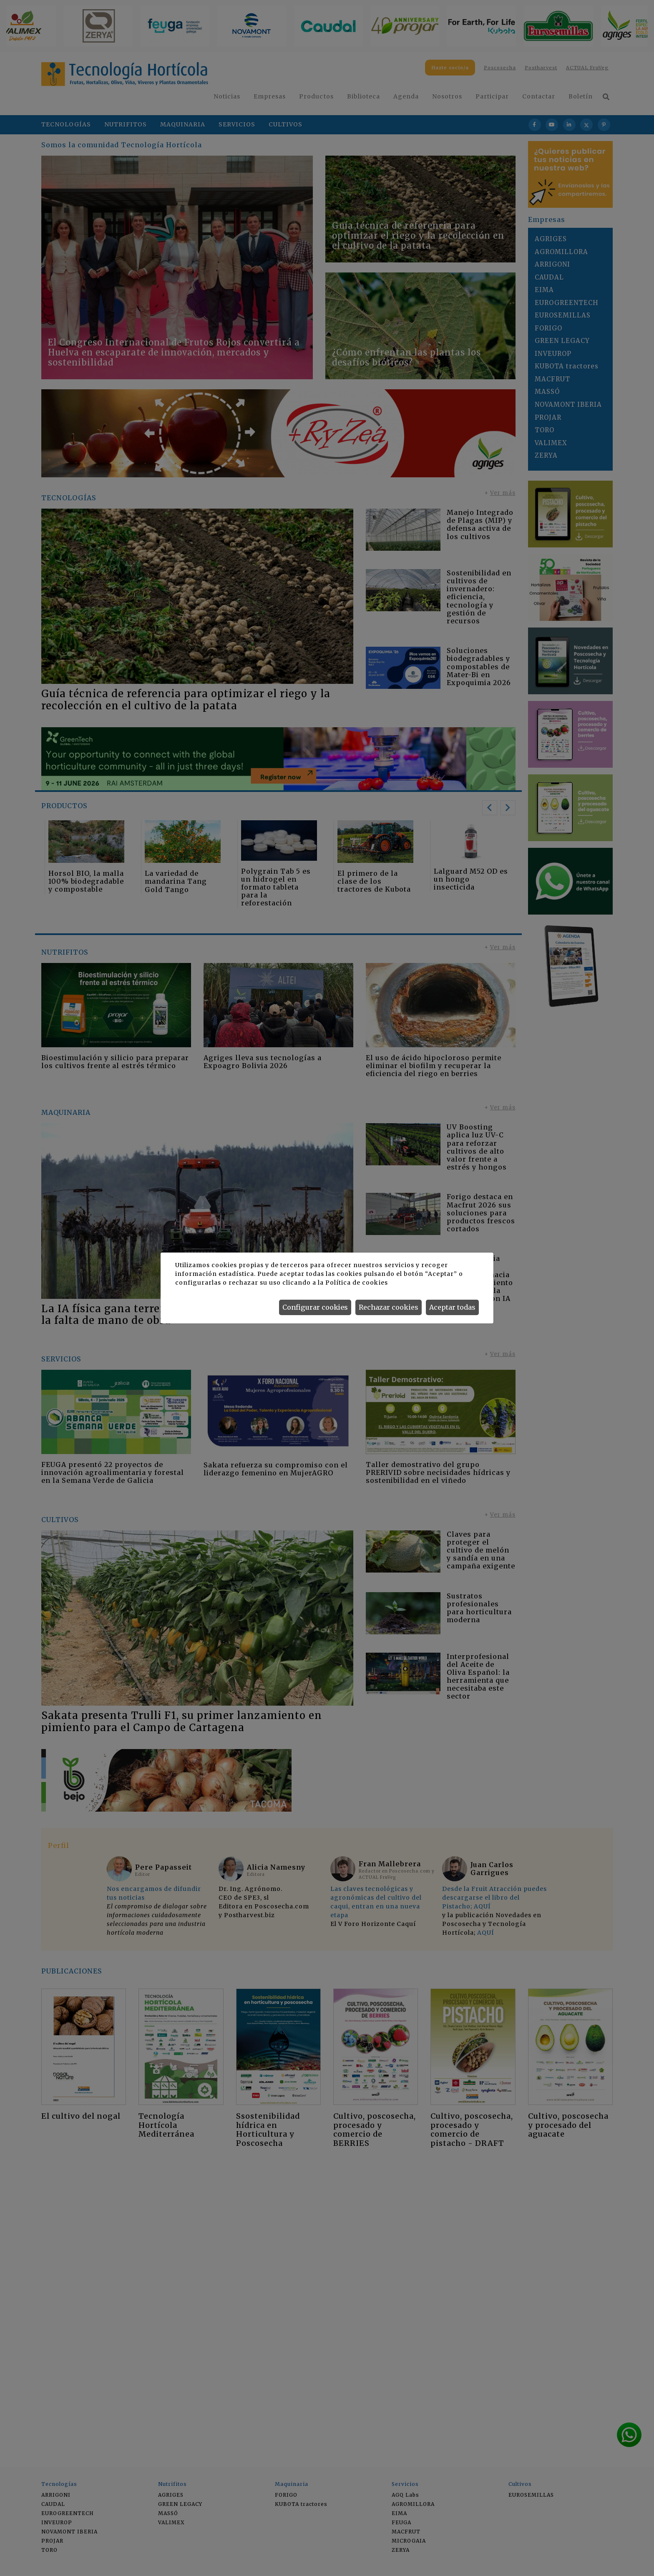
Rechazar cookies (388, 1307)
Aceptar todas (452, 1307)
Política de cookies (356, 1282)
